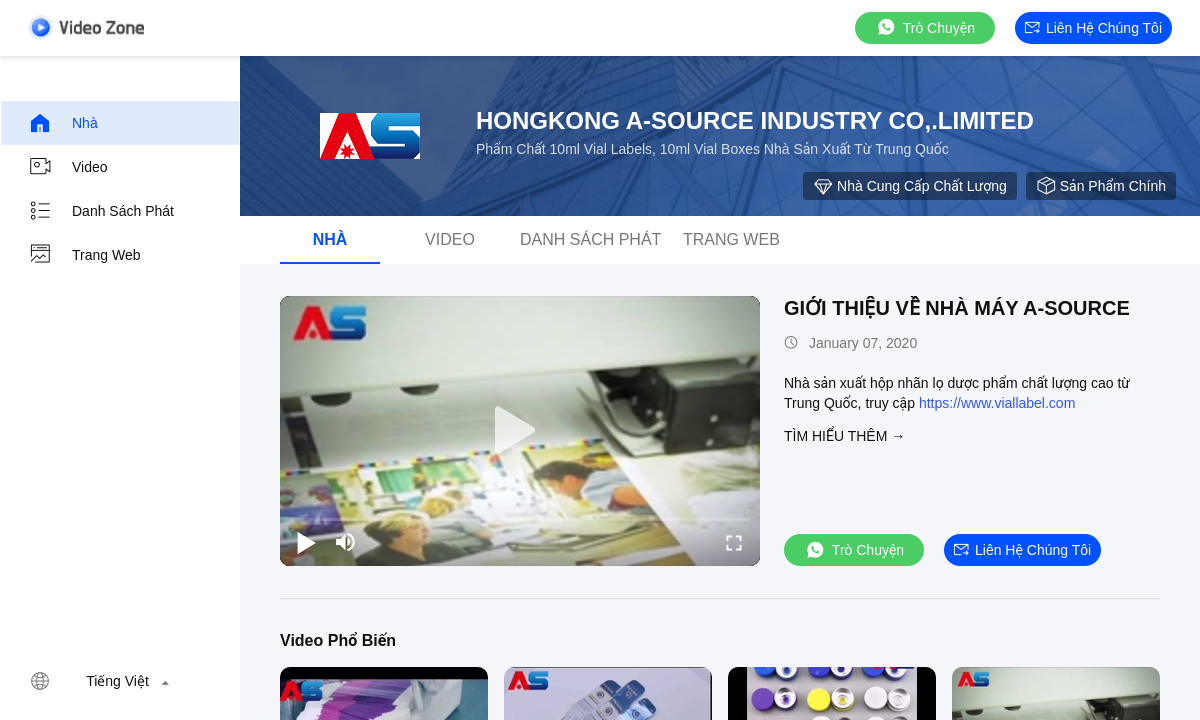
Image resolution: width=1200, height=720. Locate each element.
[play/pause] (306, 542)
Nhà (63, 123)
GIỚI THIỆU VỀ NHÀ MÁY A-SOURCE (957, 308)
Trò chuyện (925, 27)
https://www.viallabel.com (997, 403)
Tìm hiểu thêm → (844, 436)
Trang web (84, 255)
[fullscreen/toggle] (734, 542)
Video (68, 167)
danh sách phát (101, 211)
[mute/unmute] (346, 542)
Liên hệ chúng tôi (1093, 28)
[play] (520, 431)
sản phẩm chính (1101, 186)
